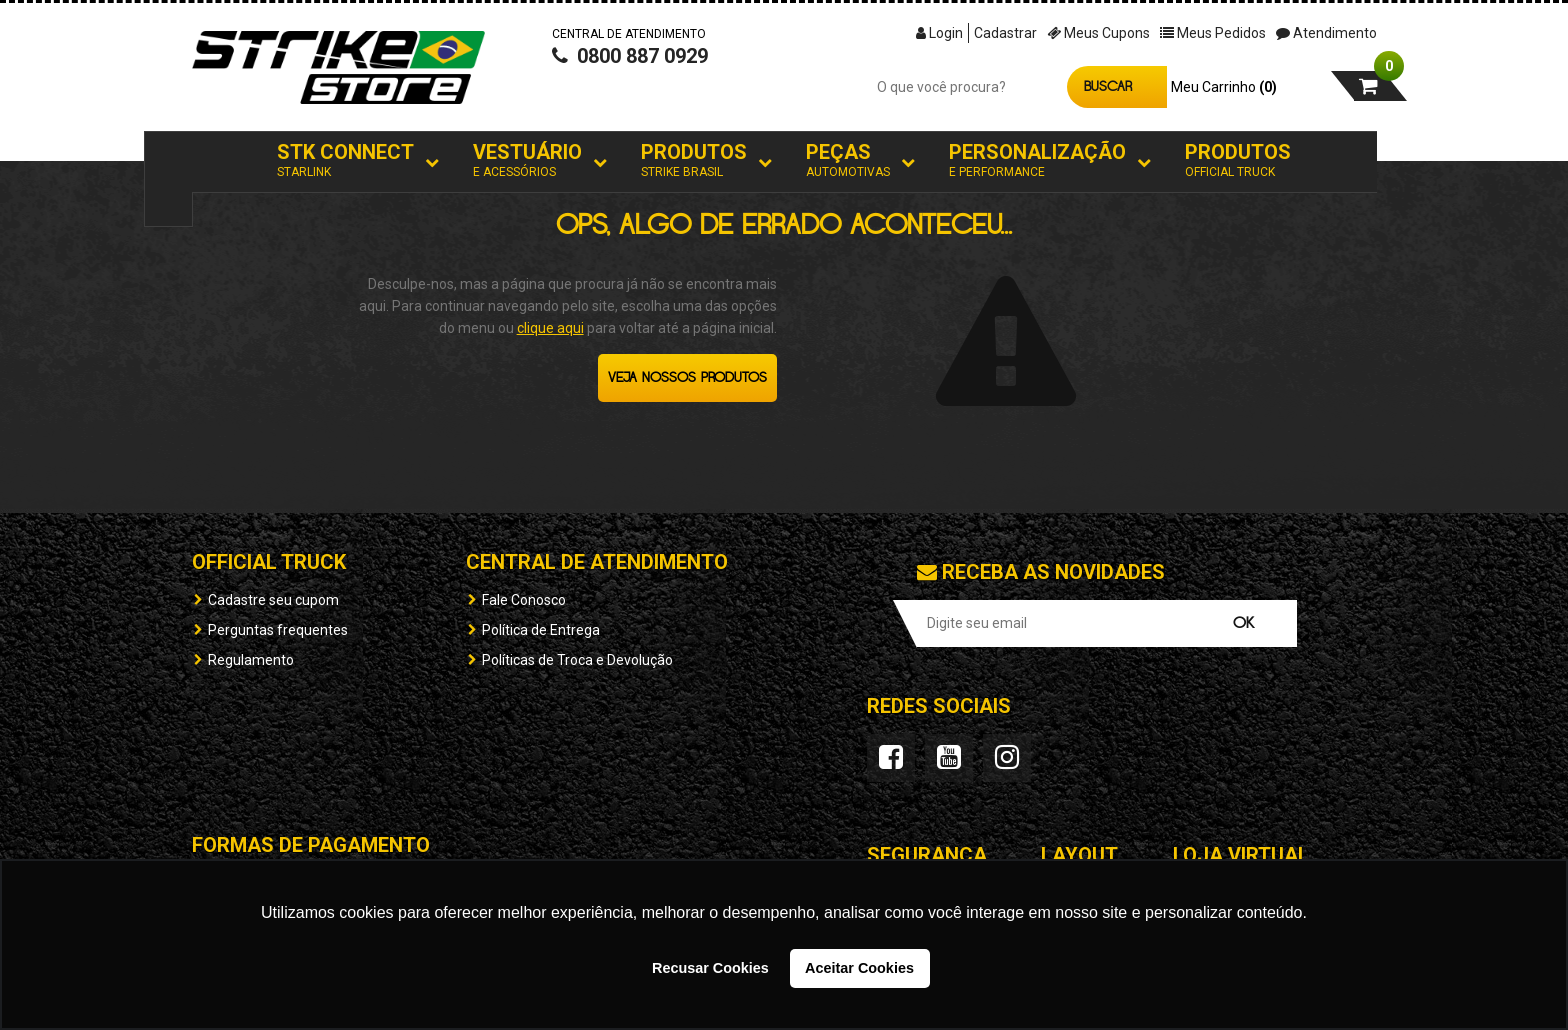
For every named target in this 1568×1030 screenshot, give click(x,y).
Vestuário (527, 161)
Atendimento (1326, 33)
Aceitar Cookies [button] (859, 968)
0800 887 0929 (630, 76)
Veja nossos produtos (687, 378)
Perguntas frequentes (278, 630)
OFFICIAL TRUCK (269, 562)
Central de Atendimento (597, 562)
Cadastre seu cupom (273, 600)
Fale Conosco (524, 600)
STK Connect (345, 161)
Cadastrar (1005, 33)
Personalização (1037, 161)
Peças (848, 161)
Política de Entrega (541, 630)
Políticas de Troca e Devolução (577, 660)
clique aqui (550, 328)
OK (1243, 623)
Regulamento (251, 660)
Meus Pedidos (1213, 33)
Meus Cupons (1098, 33)
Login (939, 33)
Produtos (694, 161)
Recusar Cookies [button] (710, 968)
